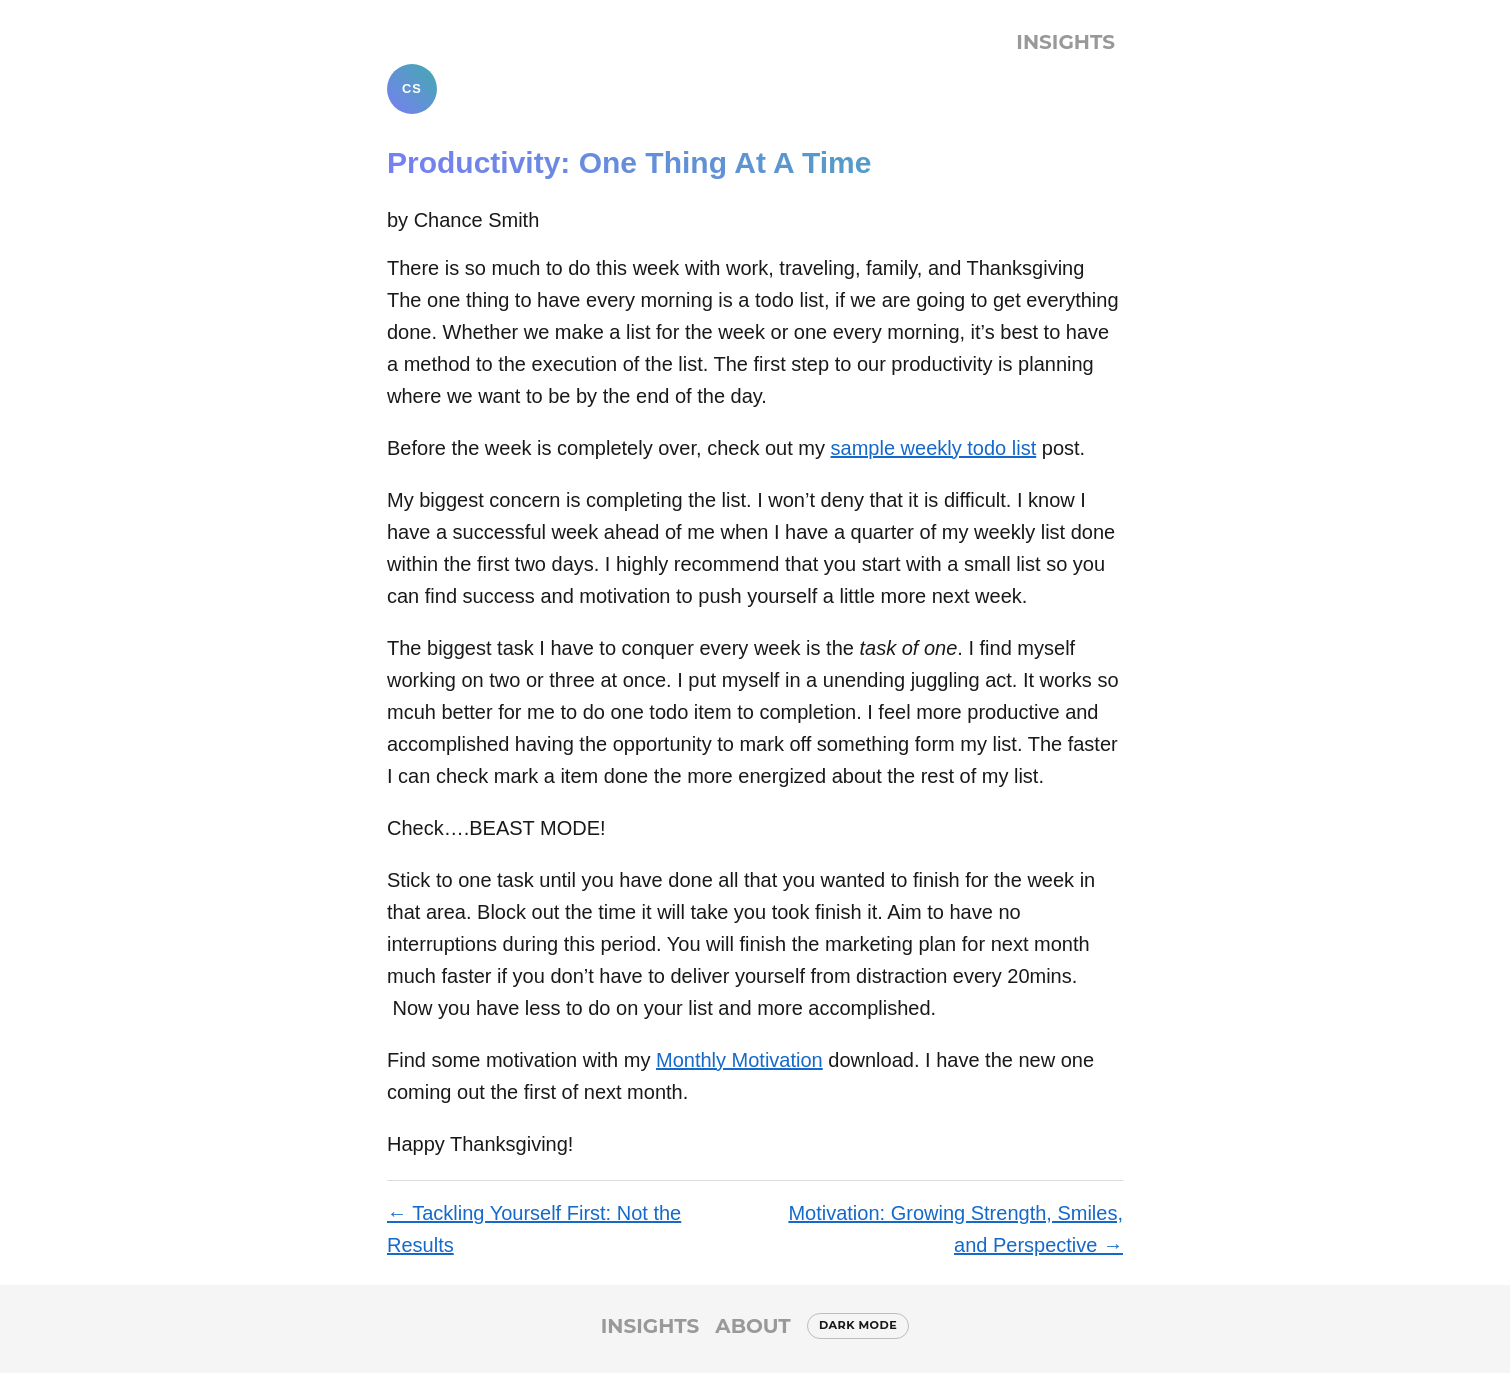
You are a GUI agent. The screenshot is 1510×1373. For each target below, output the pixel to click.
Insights (1065, 42)
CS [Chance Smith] (412, 88)
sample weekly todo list (934, 448)
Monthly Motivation (739, 1060)
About (752, 1326)
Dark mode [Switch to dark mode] (858, 1325)
